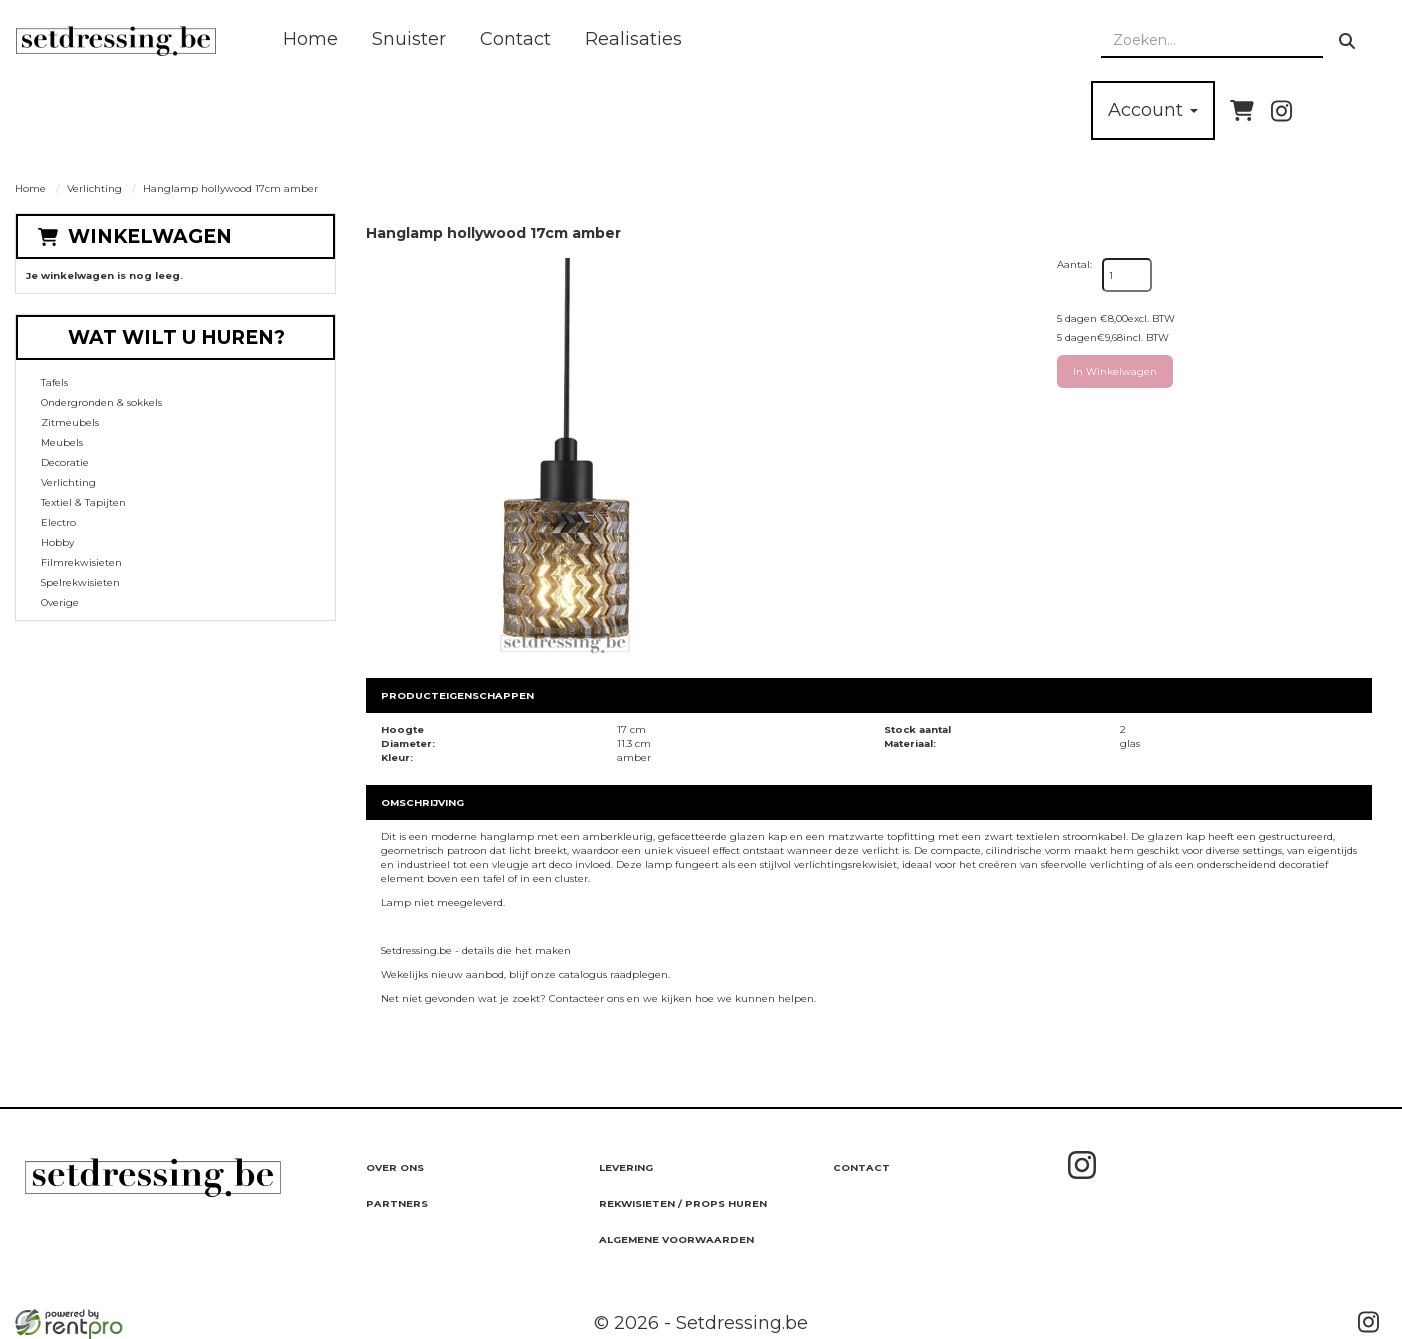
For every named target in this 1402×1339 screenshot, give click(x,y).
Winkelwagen (150, 236)
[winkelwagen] (1242, 111)
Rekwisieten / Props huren (683, 1203)
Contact (515, 39)
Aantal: (1074, 264)
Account (1153, 110)
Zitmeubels (70, 422)
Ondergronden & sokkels (101, 402)
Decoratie (65, 462)
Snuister (409, 39)
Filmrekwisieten (81, 562)
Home (310, 39)
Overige (60, 602)
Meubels (62, 442)
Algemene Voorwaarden (676, 1239)
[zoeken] (1347, 41)
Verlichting (94, 188)
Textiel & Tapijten (83, 502)
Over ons (395, 1167)
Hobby (57, 542)
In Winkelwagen (1115, 371)
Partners (397, 1203)
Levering (626, 1167)
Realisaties (633, 39)
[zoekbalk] (1212, 41)
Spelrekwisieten (80, 582)
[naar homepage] (116, 41)
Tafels (54, 382)
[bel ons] (1359, 111)
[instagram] (1281, 111)
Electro (58, 522)
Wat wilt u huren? (161, 337)
